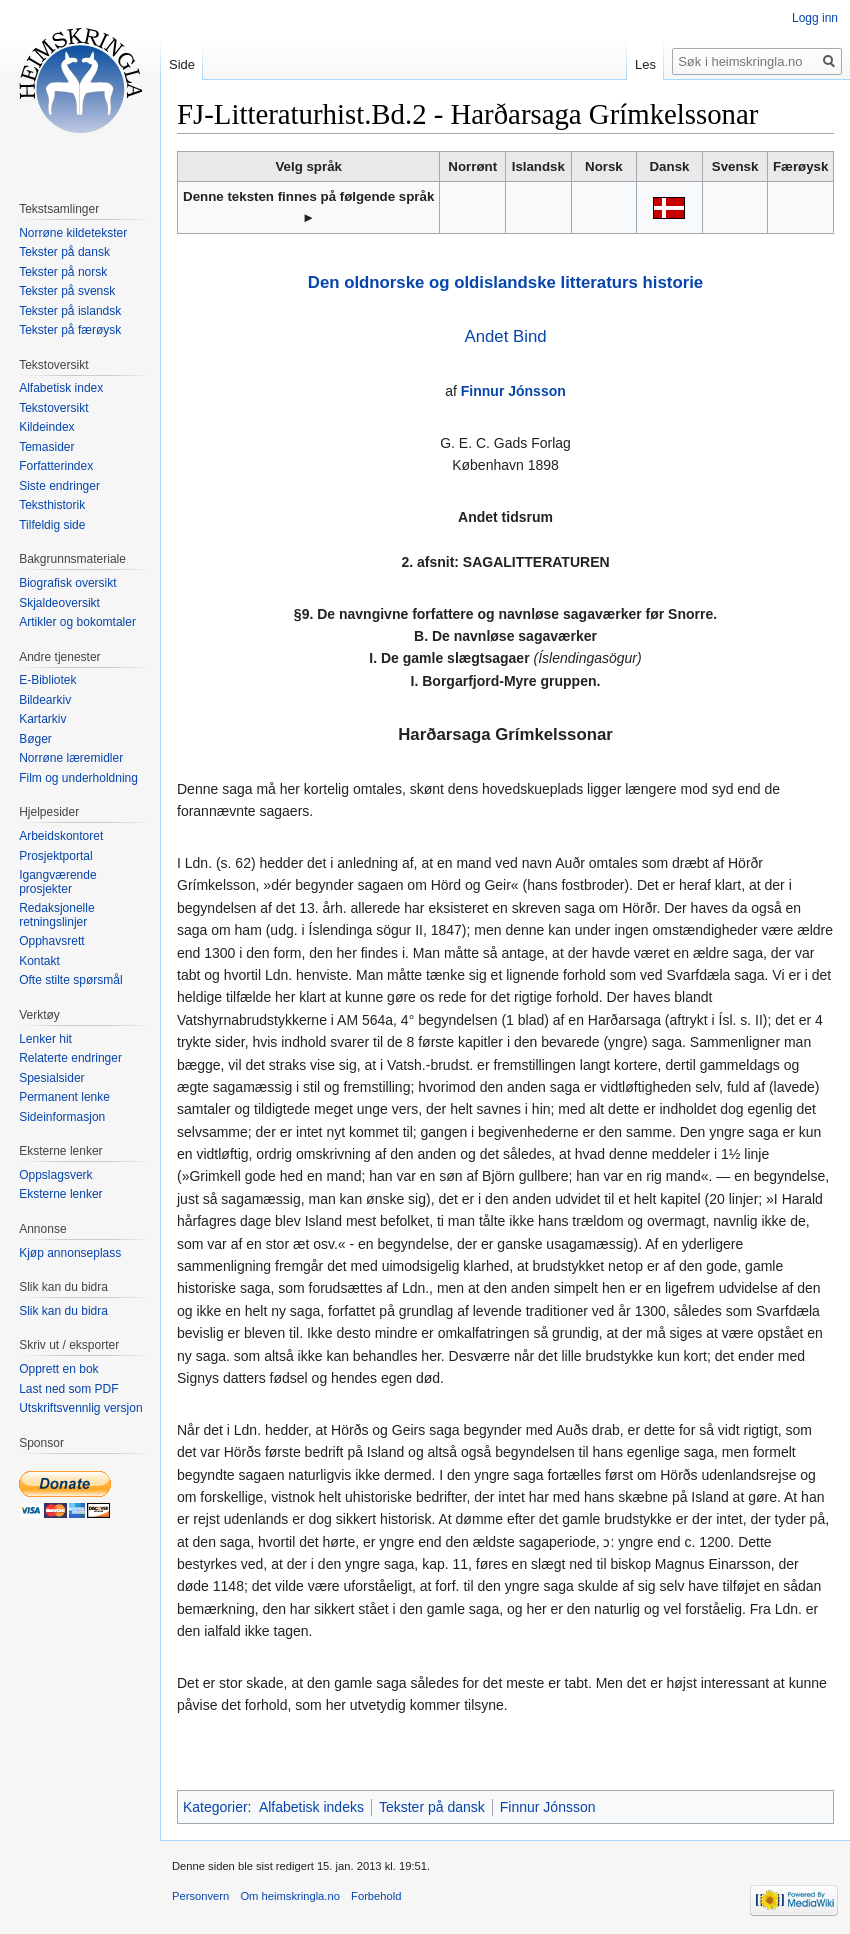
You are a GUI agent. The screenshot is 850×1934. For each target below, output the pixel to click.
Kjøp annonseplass (70, 1253)
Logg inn (815, 18)
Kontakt (39, 961)
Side (182, 64)
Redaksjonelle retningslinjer (56, 915)
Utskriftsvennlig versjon (80, 1408)
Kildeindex (46, 427)
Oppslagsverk (55, 1175)
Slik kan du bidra (63, 1311)
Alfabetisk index (61, 388)
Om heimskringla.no (289, 1896)
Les (645, 64)
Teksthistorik (52, 505)
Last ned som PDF (68, 1389)
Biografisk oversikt (67, 583)
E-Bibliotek (47, 680)
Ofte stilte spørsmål (70, 980)
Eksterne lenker (60, 1194)
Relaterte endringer (70, 1058)
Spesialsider (51, 1078)
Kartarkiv (42, 719)
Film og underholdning (78, 778)
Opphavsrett (51, 941)
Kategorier (215, 1807)
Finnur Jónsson (513, 391)
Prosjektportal (55, 856)
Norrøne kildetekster (73, 233)
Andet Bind (505, 336)
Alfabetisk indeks (311, 1807)
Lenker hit (45, 1039)
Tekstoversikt (53, 408)
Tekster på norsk (63, 272)
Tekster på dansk (432, 1807)
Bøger (35, 739)
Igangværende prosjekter (57, 882)
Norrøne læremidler (71, 758)
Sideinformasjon (62, 1117)
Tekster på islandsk (70, 311)
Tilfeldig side (52, 525)
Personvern (200, 1896)
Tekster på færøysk (70, 330)
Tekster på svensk (67, 291)
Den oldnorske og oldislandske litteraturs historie (505, 282)
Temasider (46, 447)
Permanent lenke (64, 1097)
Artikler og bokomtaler (77, 622)
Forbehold (376, 1896)
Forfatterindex (56, 466)
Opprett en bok (58, 1369)
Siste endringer (59, 486)
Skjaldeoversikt (59, 603)
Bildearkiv (45, 700)
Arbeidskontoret (61, 836)
